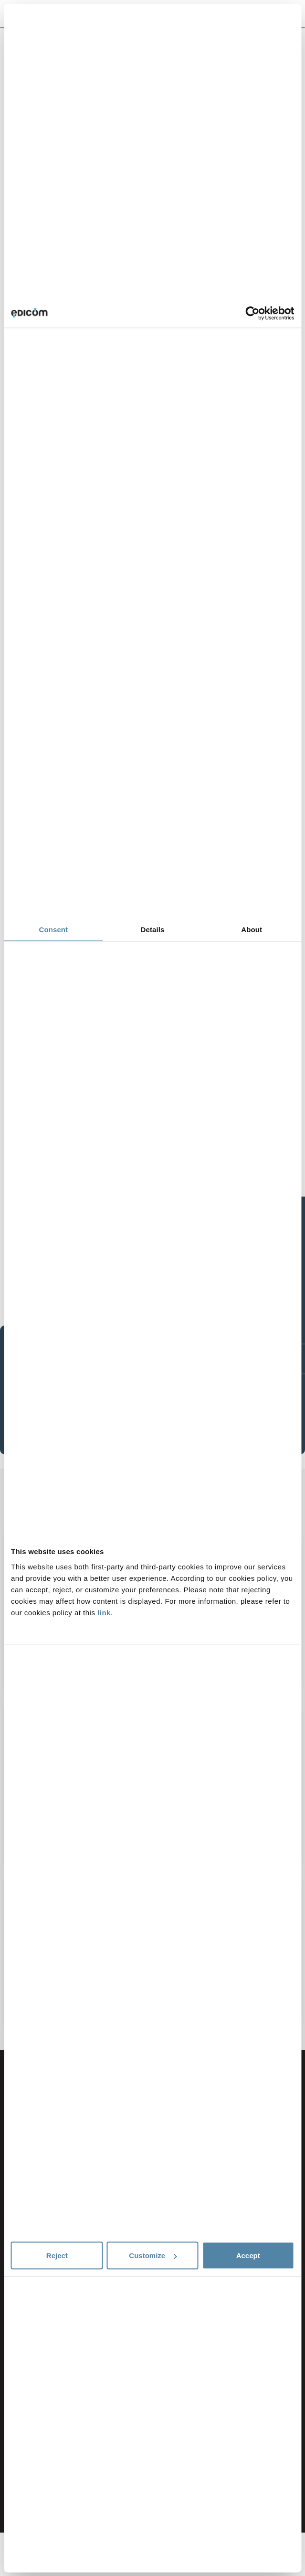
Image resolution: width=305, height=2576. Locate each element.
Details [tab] (153, 929)
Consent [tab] (53, 929)
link (104, 1612)
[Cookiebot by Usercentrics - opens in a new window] (252, 313)
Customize (153, 2255)
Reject (57, 2255)
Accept (248, 2255)
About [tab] (251, 929)
